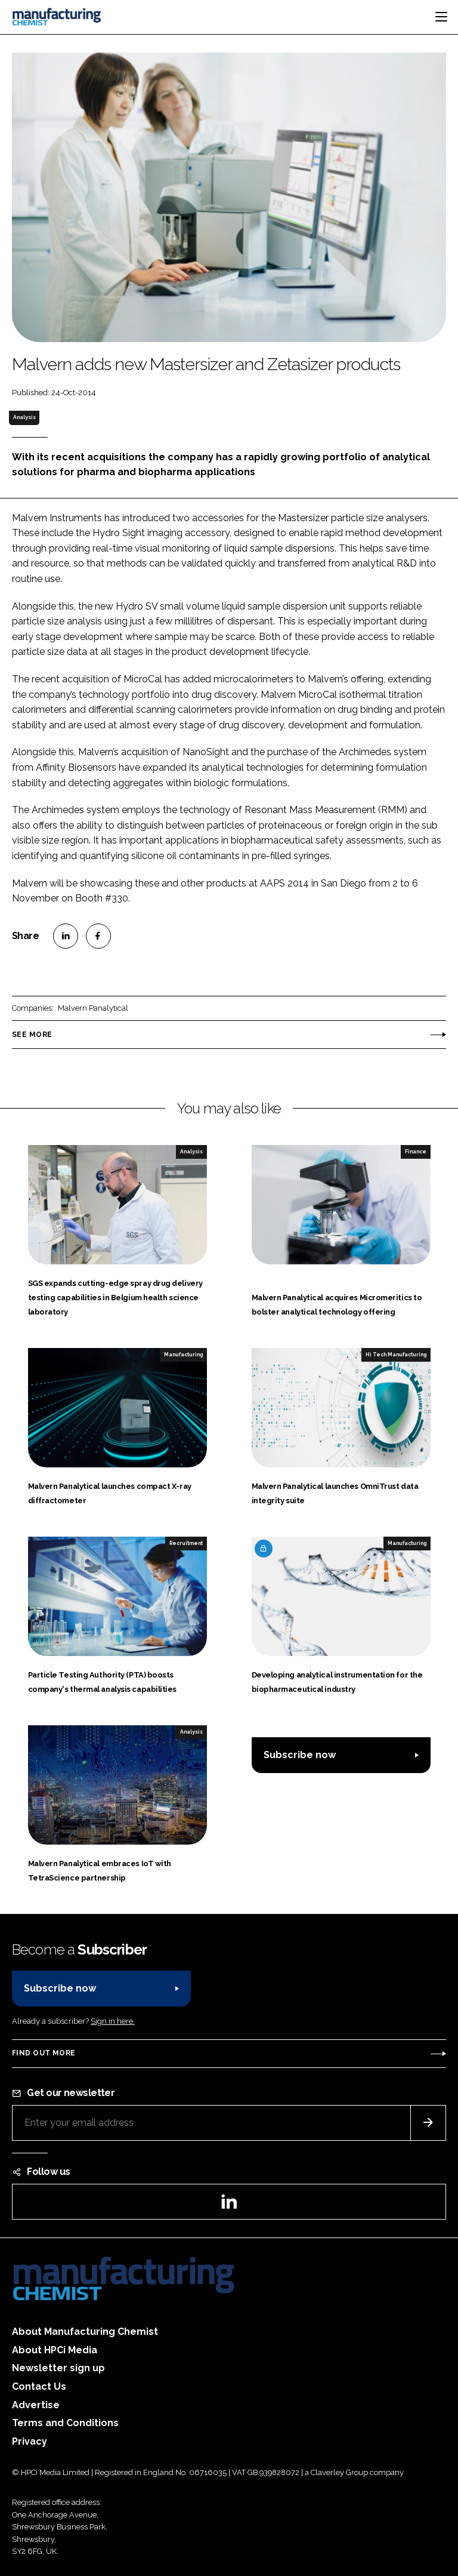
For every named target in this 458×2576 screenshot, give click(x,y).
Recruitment (186, 1543)
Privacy (29, 2441)
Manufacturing (183, 1355)
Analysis (24, 417)
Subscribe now (300, 1755)
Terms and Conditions (65, 2423)
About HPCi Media (54, 2350)
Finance (415, 1152)
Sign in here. (113, 2021)
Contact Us (39, 2386)
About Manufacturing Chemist (85, 2331)
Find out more (43, 2053)
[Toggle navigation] (441, 17)
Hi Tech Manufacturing (396, 1355)
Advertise (36, 2405)
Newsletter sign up (58, 2368)
